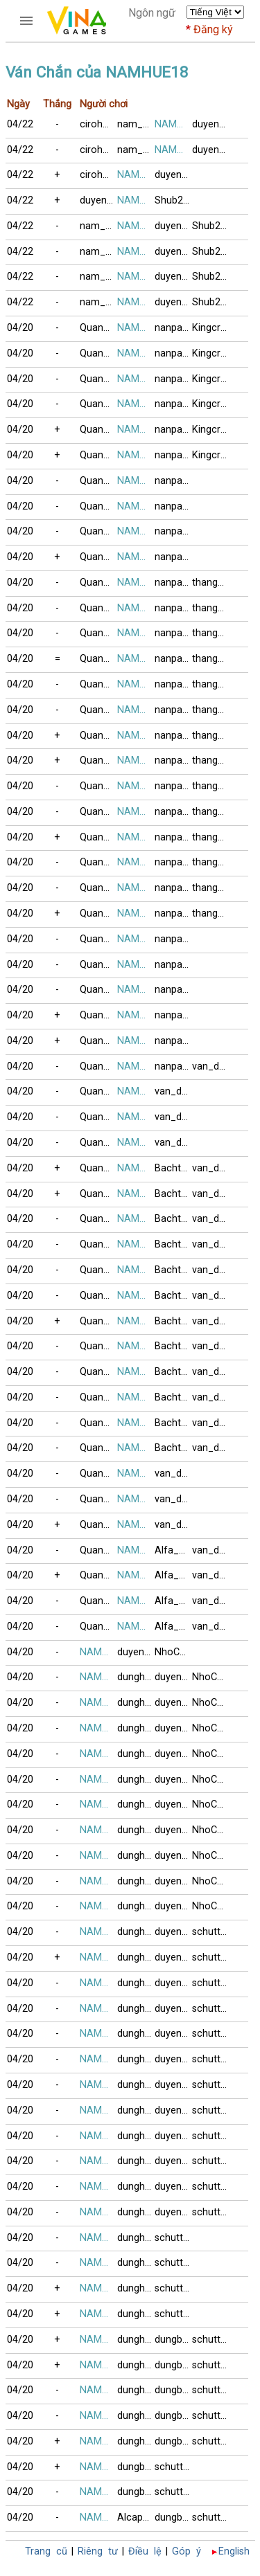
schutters (210, 1932)
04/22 (20, 124)
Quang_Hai (98, 328)
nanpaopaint (173, 328)
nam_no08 (136, 124)
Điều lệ (145, 2551)
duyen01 (210, 124)
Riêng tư (98, 2551)
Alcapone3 (136, 2517)
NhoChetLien (173, 1652)
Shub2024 (173, 200)
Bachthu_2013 (173, 1168)
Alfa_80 (172, 1550)
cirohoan (98, 124)
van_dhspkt (210, 1066)
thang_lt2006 (210, 582)
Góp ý (186, 2551)
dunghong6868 (136, 1677)
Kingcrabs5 (210, 328)
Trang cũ (46, 2551)
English (234, 2551)
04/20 (20, 328)
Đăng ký (213, 29)
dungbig (172, 2339)
